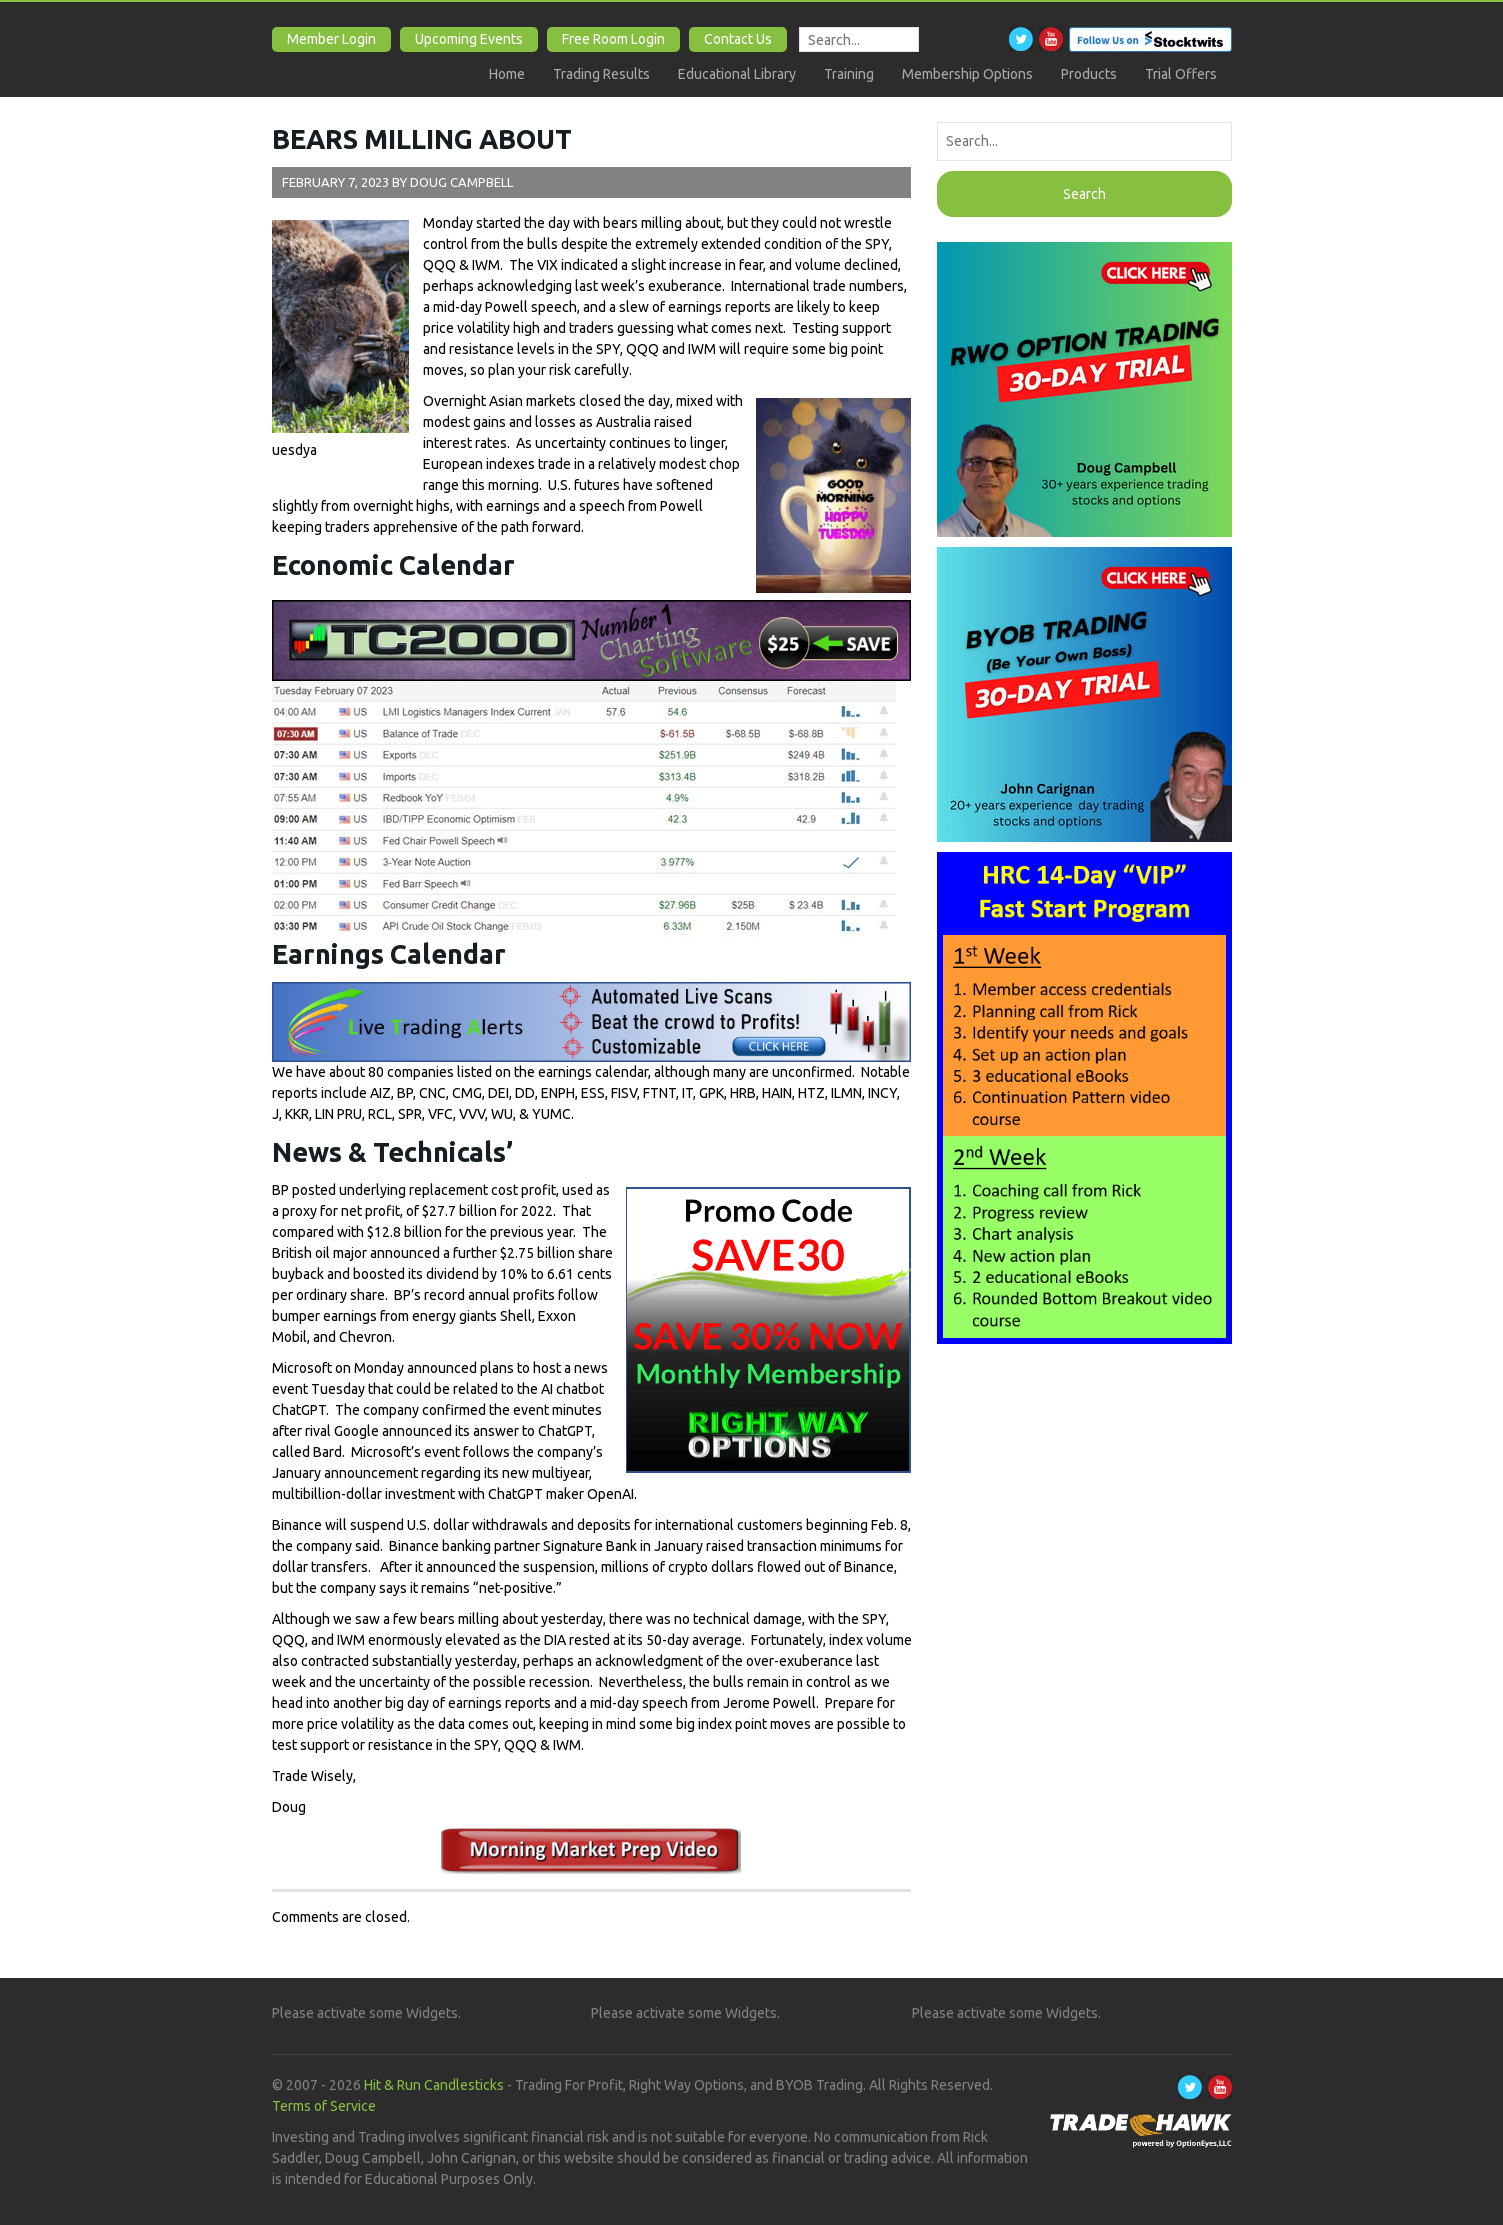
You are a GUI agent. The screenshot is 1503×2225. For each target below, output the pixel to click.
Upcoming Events (469, 39)
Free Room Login (613, 39)
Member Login (331, 39)
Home (507, 74)
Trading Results (601, 74)
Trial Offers (1181, 74)
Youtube (1051, 39)
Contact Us (738, 39)
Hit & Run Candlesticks (434, 2085)
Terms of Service (324, 2106)
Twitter (1021, 39)
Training (849, 74)
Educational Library (737, 74)
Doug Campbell (461, 182)
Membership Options (967, 74)
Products (1089, 74)
